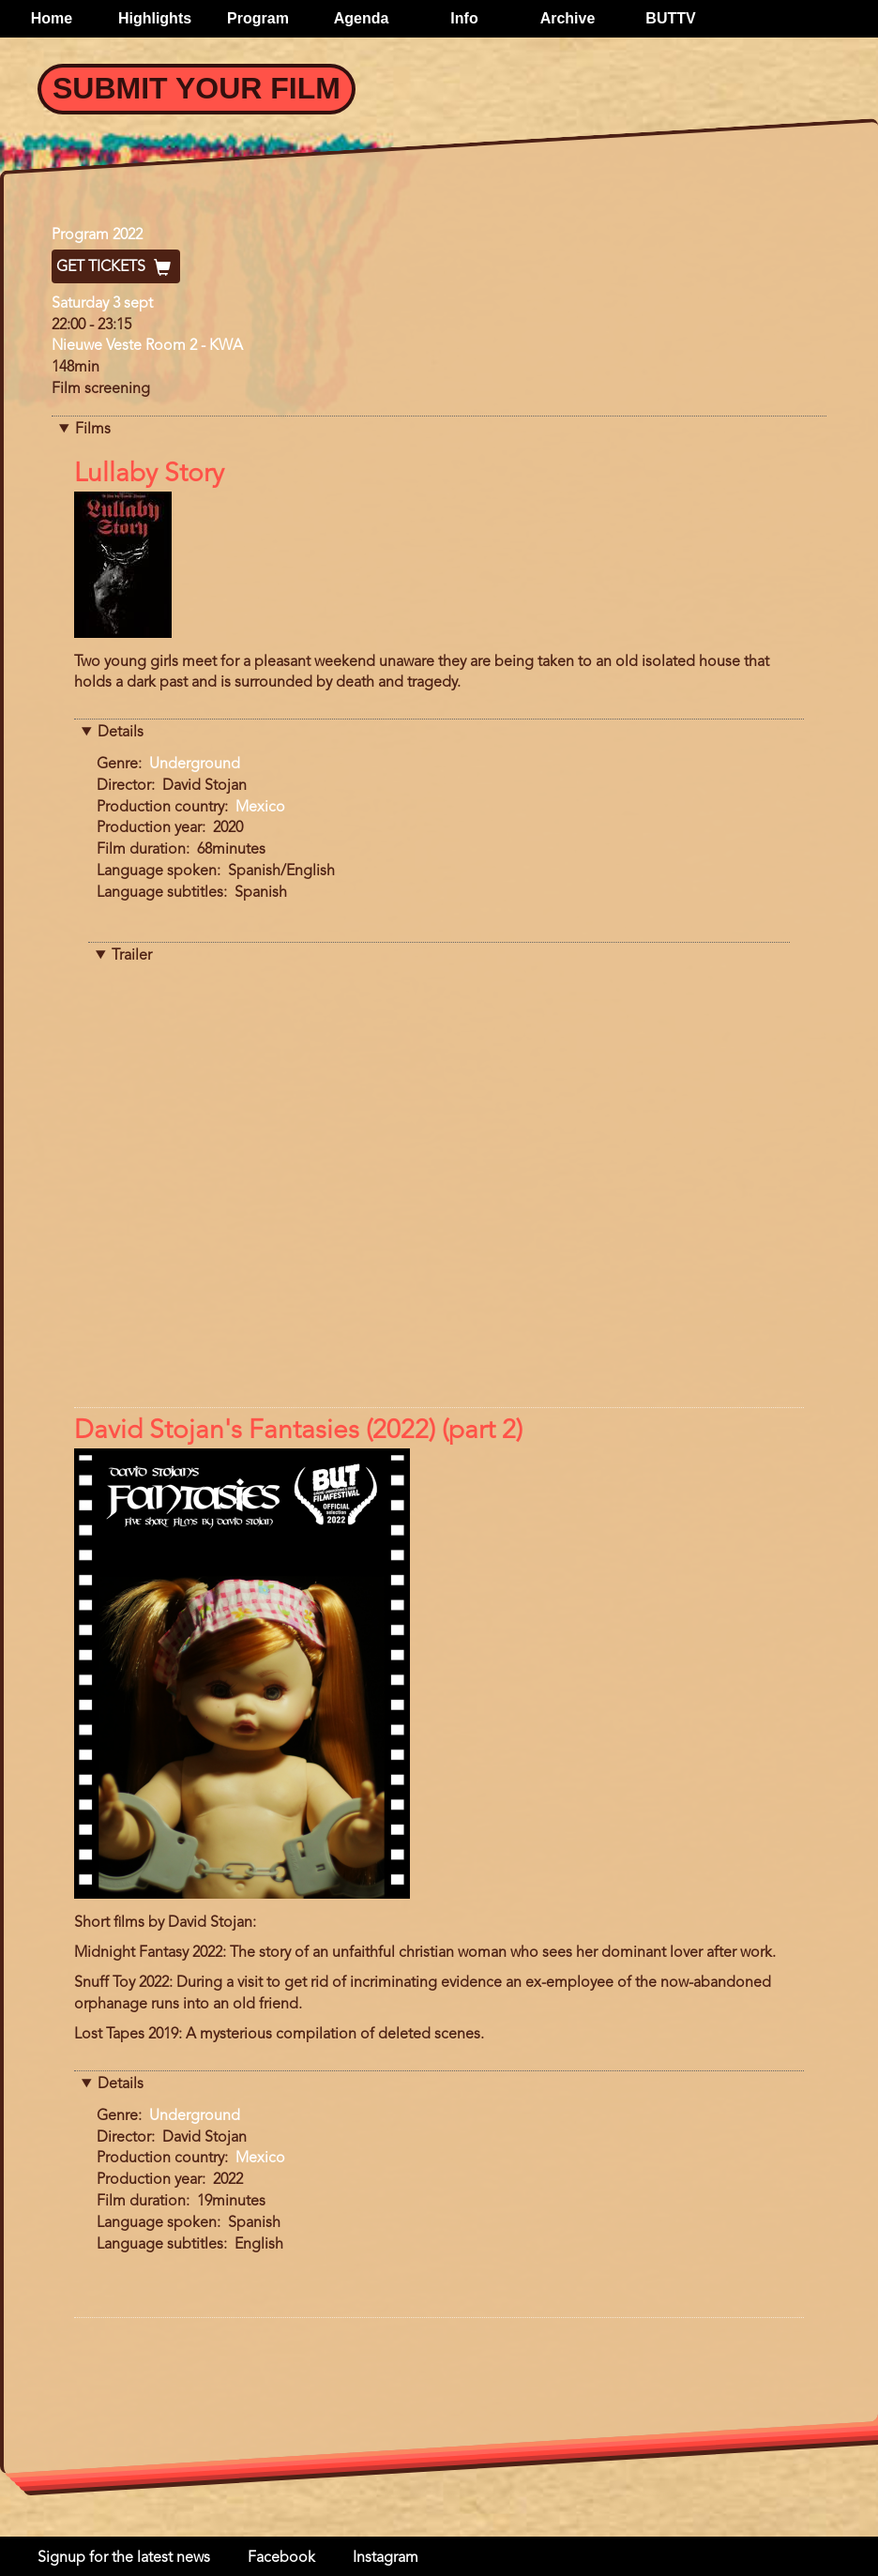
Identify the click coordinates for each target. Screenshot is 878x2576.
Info (463, 18)
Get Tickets (115, 267)
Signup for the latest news (124, 2558)
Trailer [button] (132, 955)
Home (51, 18)
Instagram (385, 2558)
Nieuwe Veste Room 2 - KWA (147, 346)
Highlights (154, 18)
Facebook (281, 2558)
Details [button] (121, 732)
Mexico (260, 807)
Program (258, 18)
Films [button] (93, 429)
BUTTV (670, 18)
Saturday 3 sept (102, 303)
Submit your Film (197, 88)
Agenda (361, 18)
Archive (568, 18)
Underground (194, 764)
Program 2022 (97, 235)
